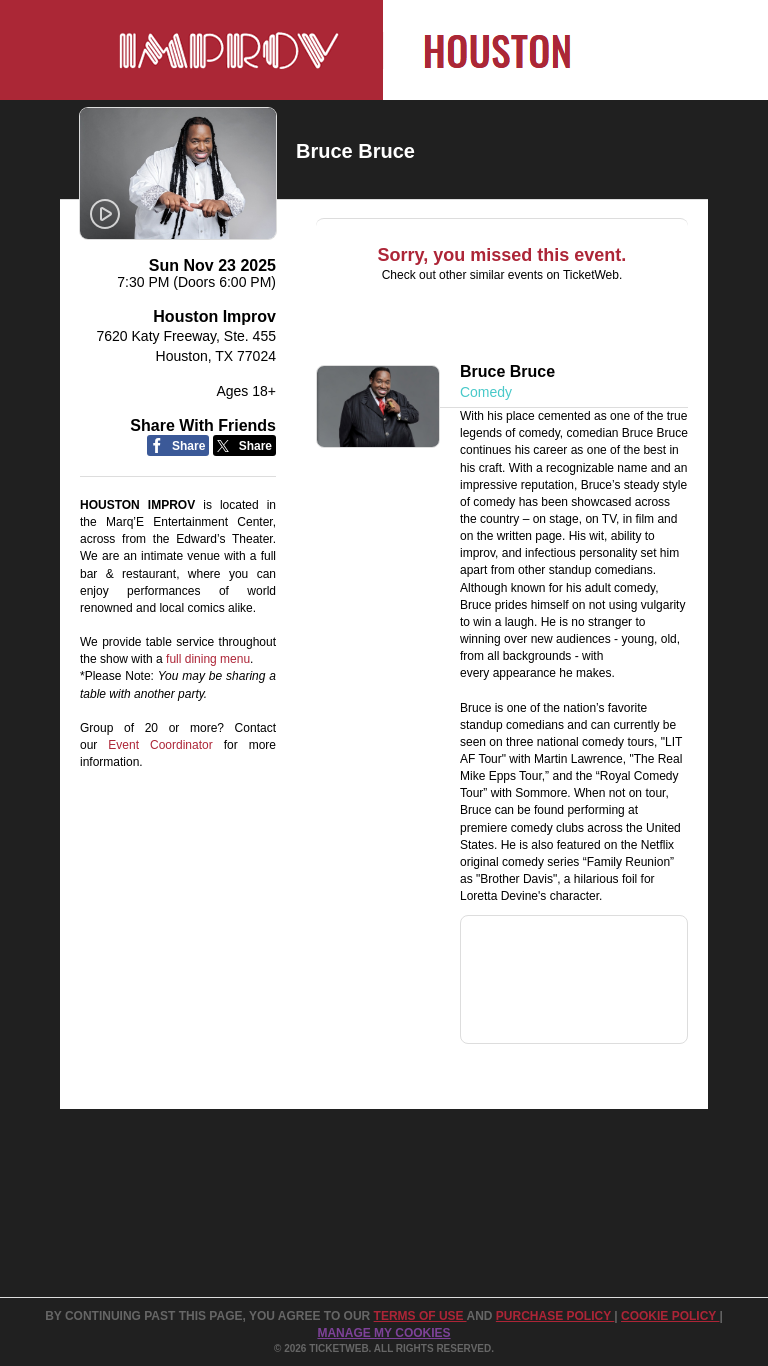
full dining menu (208, 659)
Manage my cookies (383, 1333)
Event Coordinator (160, 745)
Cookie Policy (670, 1316)
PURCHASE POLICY (555, 1316)
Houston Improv (214, 316)
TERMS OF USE (420, 1316)
